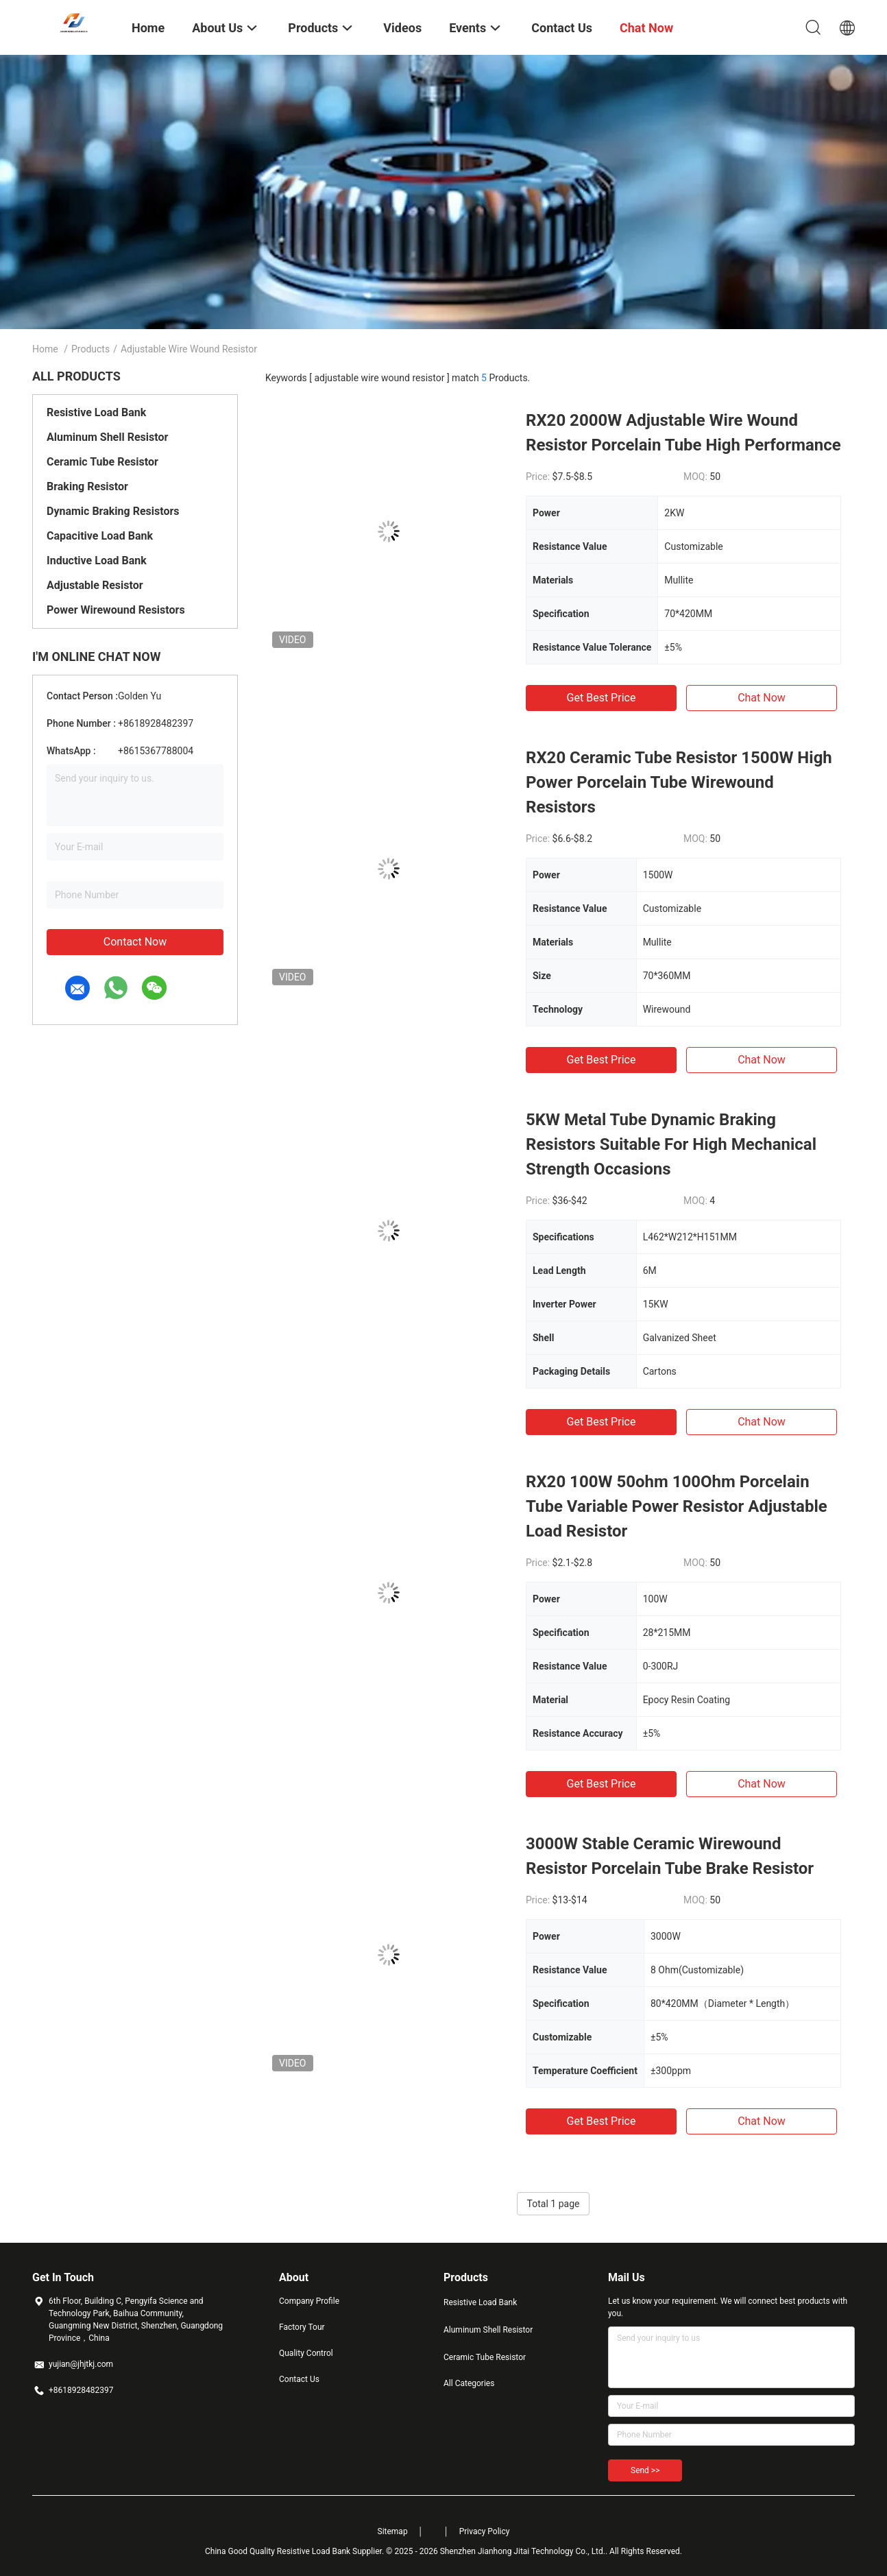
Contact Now (135, 941)
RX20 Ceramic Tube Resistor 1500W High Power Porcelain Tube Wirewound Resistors (679, 782)
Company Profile (309, 2301)
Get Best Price (601, 697)
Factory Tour (302, 2327)
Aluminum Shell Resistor (107, 437)
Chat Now (762, 697)
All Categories (468, 2383)
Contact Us (299, 2379)
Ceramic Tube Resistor (102, 461)
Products (90, 349)
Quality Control (306, 2353)
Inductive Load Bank (97, 560)
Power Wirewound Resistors (116, 609)
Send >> (645, 2470)
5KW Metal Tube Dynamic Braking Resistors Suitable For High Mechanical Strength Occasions (671, 1144)
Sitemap (393, 2531)
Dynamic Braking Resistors (113, 511)
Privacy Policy (484, 2531)
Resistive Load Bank (96, 412)
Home (45, 349)
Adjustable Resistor (95, 585)
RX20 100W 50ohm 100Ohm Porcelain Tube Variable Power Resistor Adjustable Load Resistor (676, 1506)
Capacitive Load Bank (100, 535)
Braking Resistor (87, 486)
